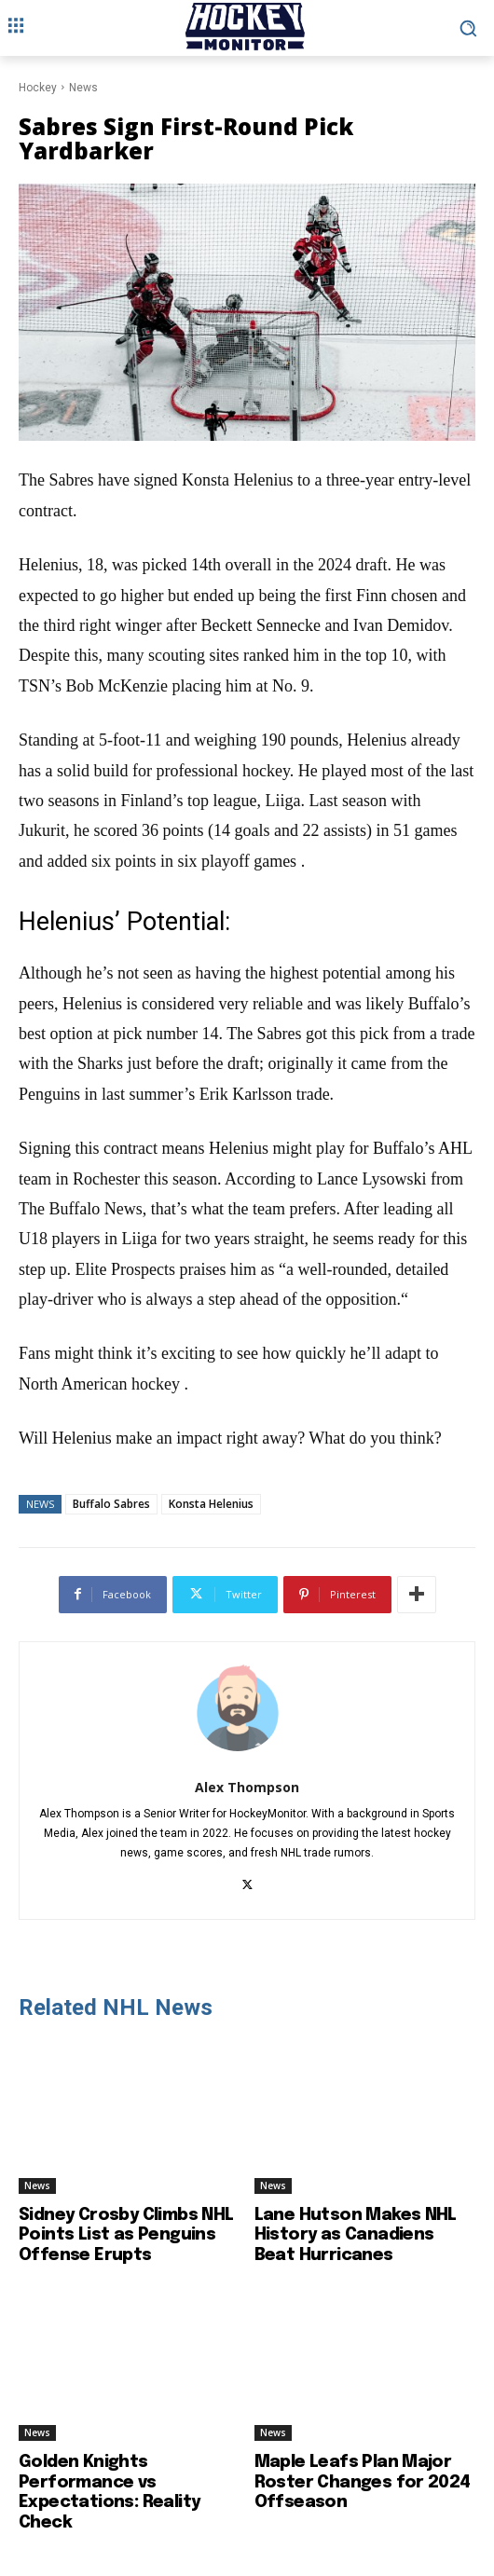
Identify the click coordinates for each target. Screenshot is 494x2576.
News (83, 87)
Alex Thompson (247, 1787)
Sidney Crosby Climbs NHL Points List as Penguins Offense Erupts (126, 2235)
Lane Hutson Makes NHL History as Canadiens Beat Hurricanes (355, 2235)
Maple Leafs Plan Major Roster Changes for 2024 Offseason (362, 2482)
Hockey (38, 87)
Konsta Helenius (211, 1504)
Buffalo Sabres (111, 1504)
